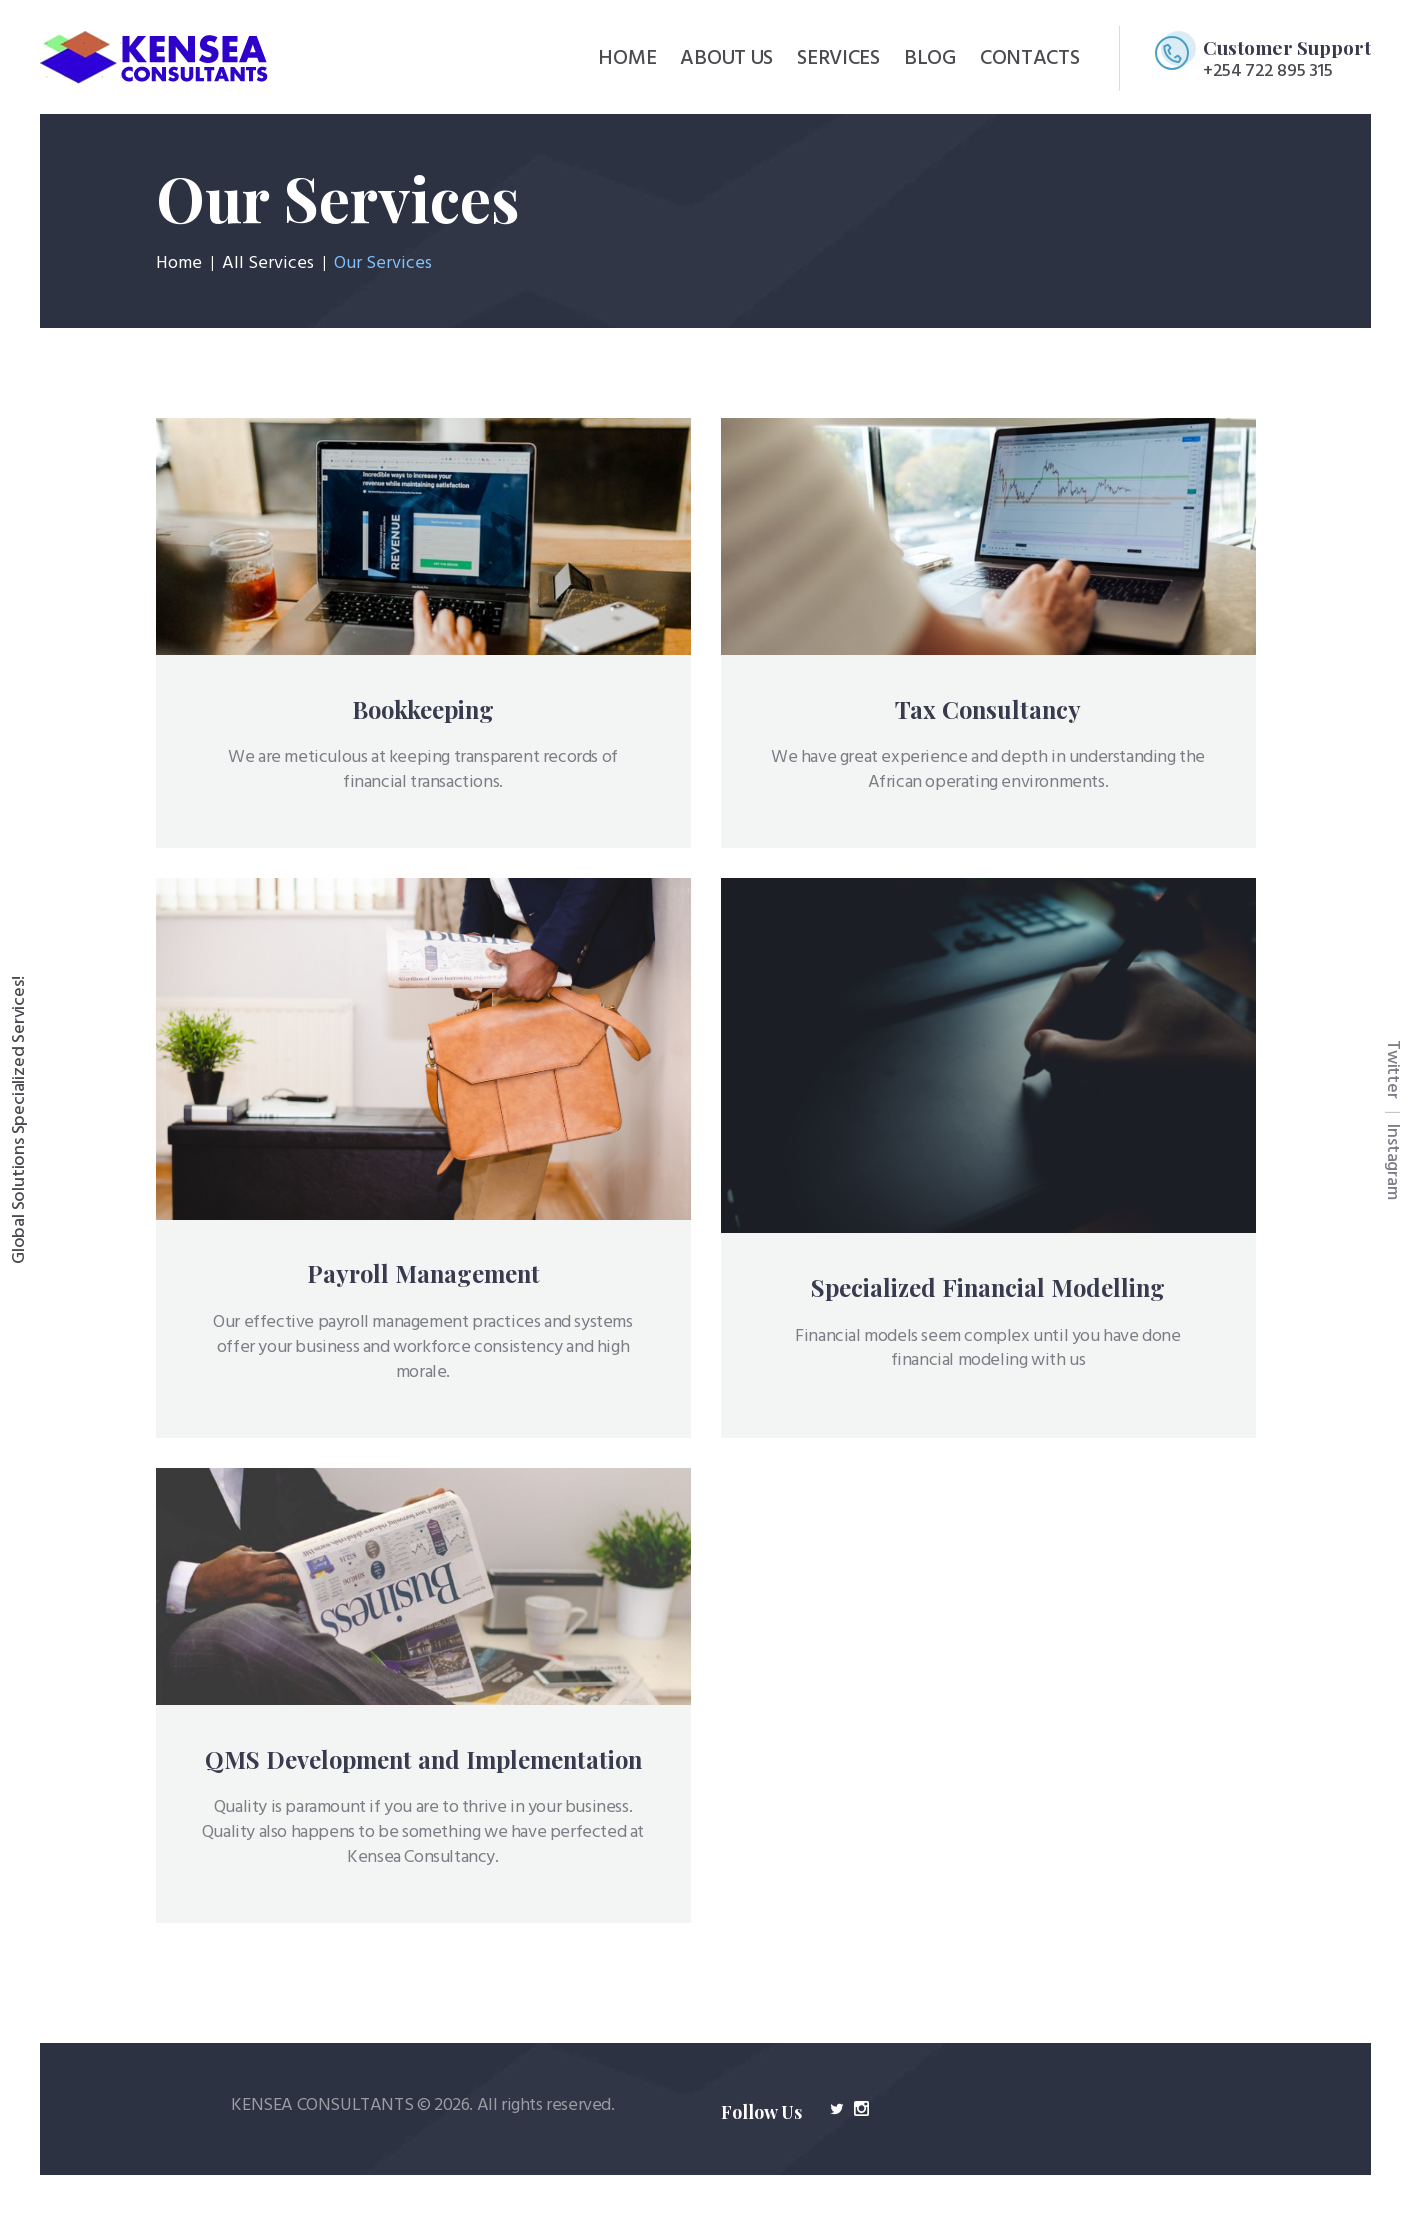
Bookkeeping (423, 709)
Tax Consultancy (988, 709)
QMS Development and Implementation (423, 1759)
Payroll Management (423, 1273)
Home (179, 264)
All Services (268, 263)
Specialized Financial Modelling (988, 1287)
